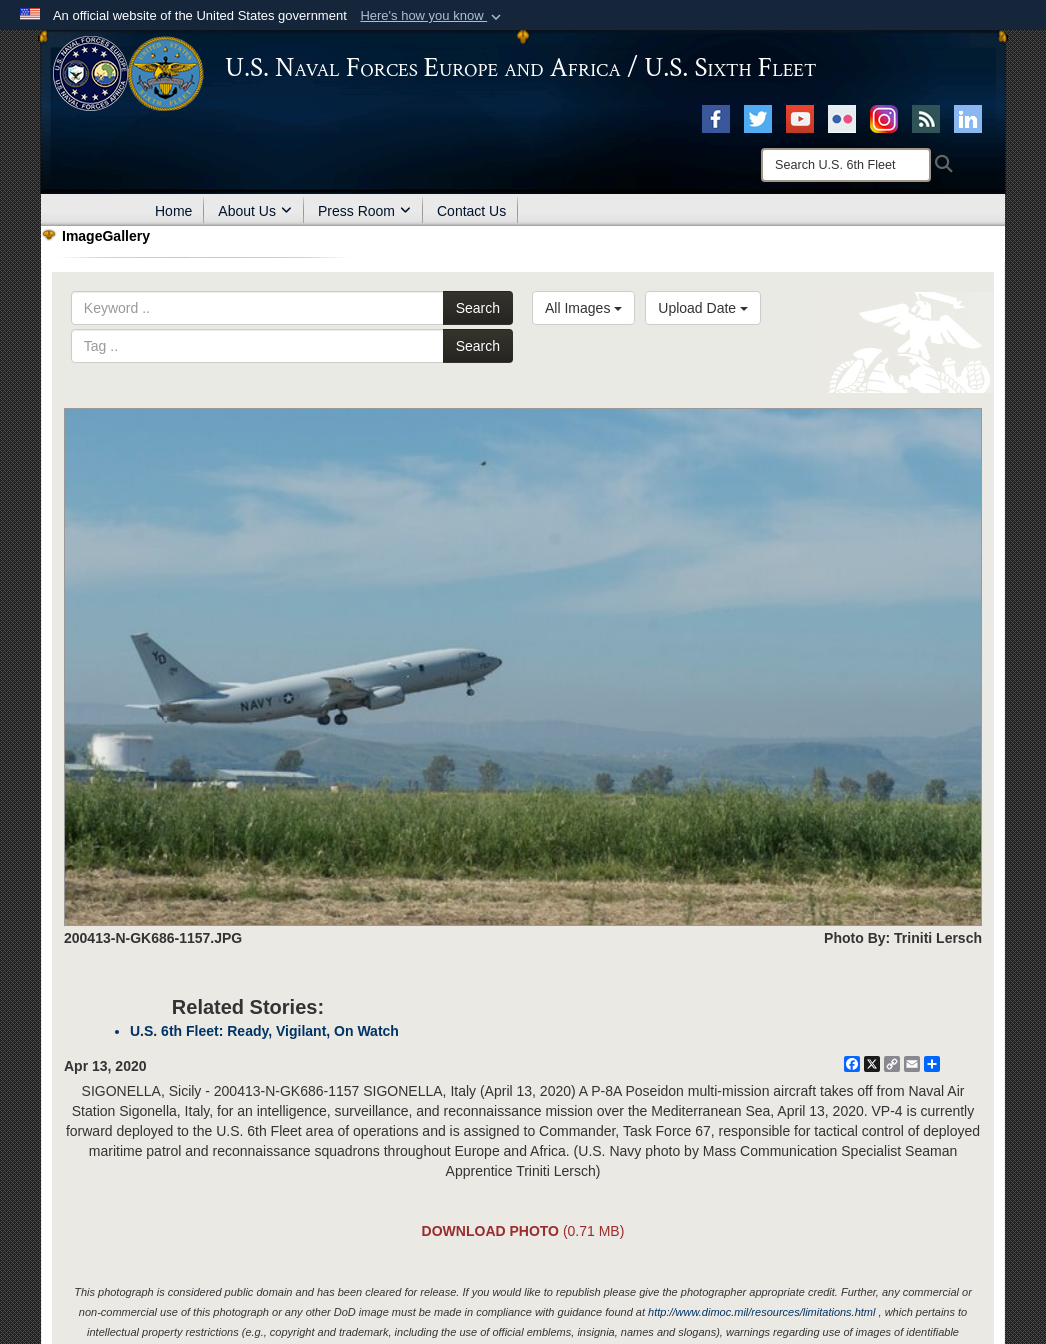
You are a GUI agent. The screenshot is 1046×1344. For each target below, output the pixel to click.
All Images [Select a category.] (583, 308)
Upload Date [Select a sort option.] (703, 308)
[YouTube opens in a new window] (800, 118)
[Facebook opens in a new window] (716, 118)
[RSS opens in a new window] (926, 118)
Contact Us (471, 211)
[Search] (846, 165)
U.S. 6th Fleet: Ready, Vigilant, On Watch (264, 1031)
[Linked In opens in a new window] (968, 118)
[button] (432, 16)
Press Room (364, 211)
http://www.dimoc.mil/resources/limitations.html (761, 1312)
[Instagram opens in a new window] (884, 118)
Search (478, 308)
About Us (255, 211)
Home (173, 211)
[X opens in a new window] (758, 118)
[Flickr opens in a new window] (842, 118)
